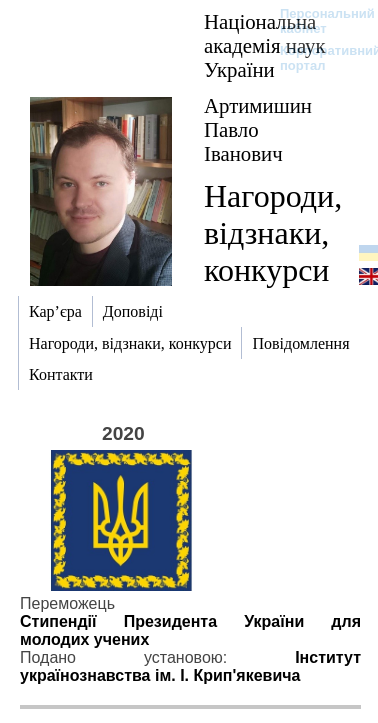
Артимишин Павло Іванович (258, 129)
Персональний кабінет (317, 21)
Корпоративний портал (317, 58)
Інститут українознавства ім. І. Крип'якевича (190, 666)
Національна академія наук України (265, 45)
